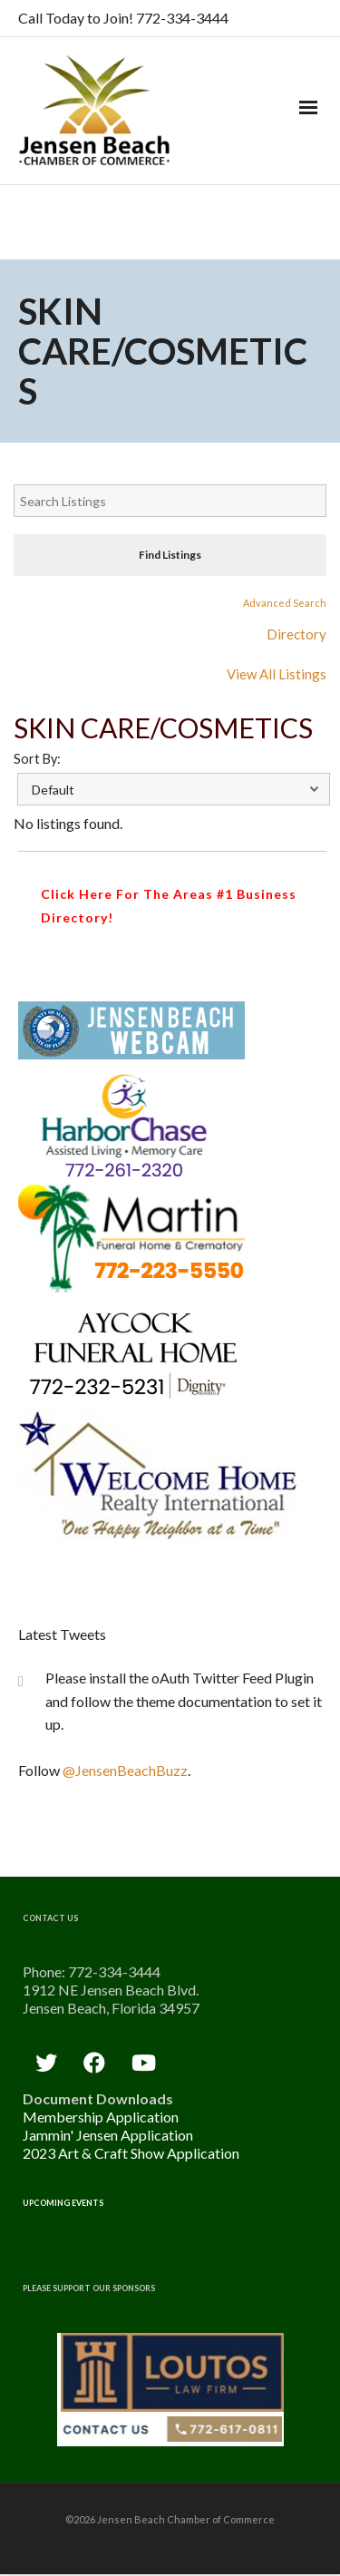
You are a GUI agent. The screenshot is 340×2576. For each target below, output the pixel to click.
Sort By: (37, 758)
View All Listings (276, 674)
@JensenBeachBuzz (125, 1770)
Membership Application (101, 2116)
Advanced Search (284, 603)
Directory (296, 634)
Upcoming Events (63, 2203)
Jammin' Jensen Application (108, 2134)
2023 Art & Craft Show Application (131, 2152)
